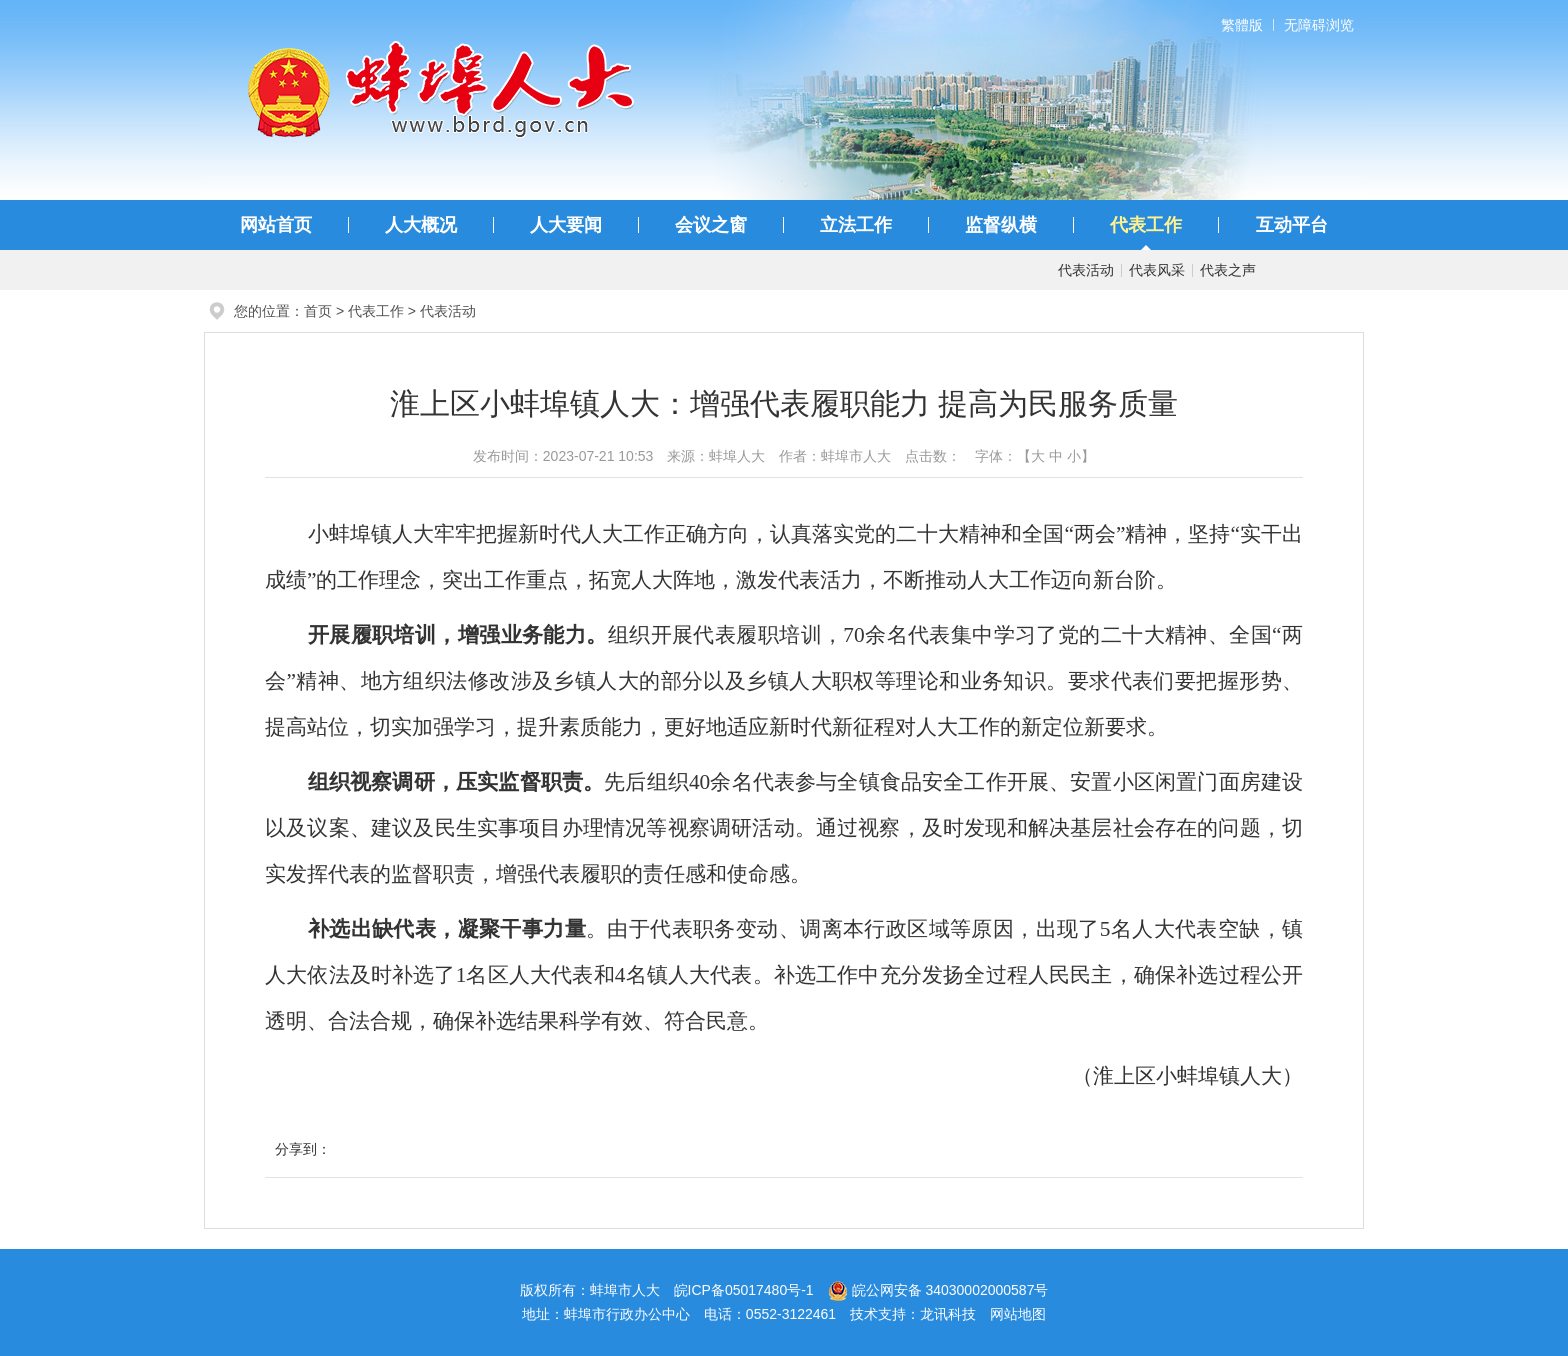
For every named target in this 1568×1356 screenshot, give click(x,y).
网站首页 (276, 225)
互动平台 (1292, 225)
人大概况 (421, 225)
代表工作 (1146, 225)
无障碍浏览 (1319, 25)
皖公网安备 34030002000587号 (938, 1290)
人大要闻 (566, 225)
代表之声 (1228, 270)
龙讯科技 (948, 1314)
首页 (318, 311)
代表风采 (1157, 270)
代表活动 (1086, 270)
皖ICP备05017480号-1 (744, 1290)
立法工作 (856, 225)
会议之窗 (711, 225)
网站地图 (1018, 1314)
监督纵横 (1001, 225)
